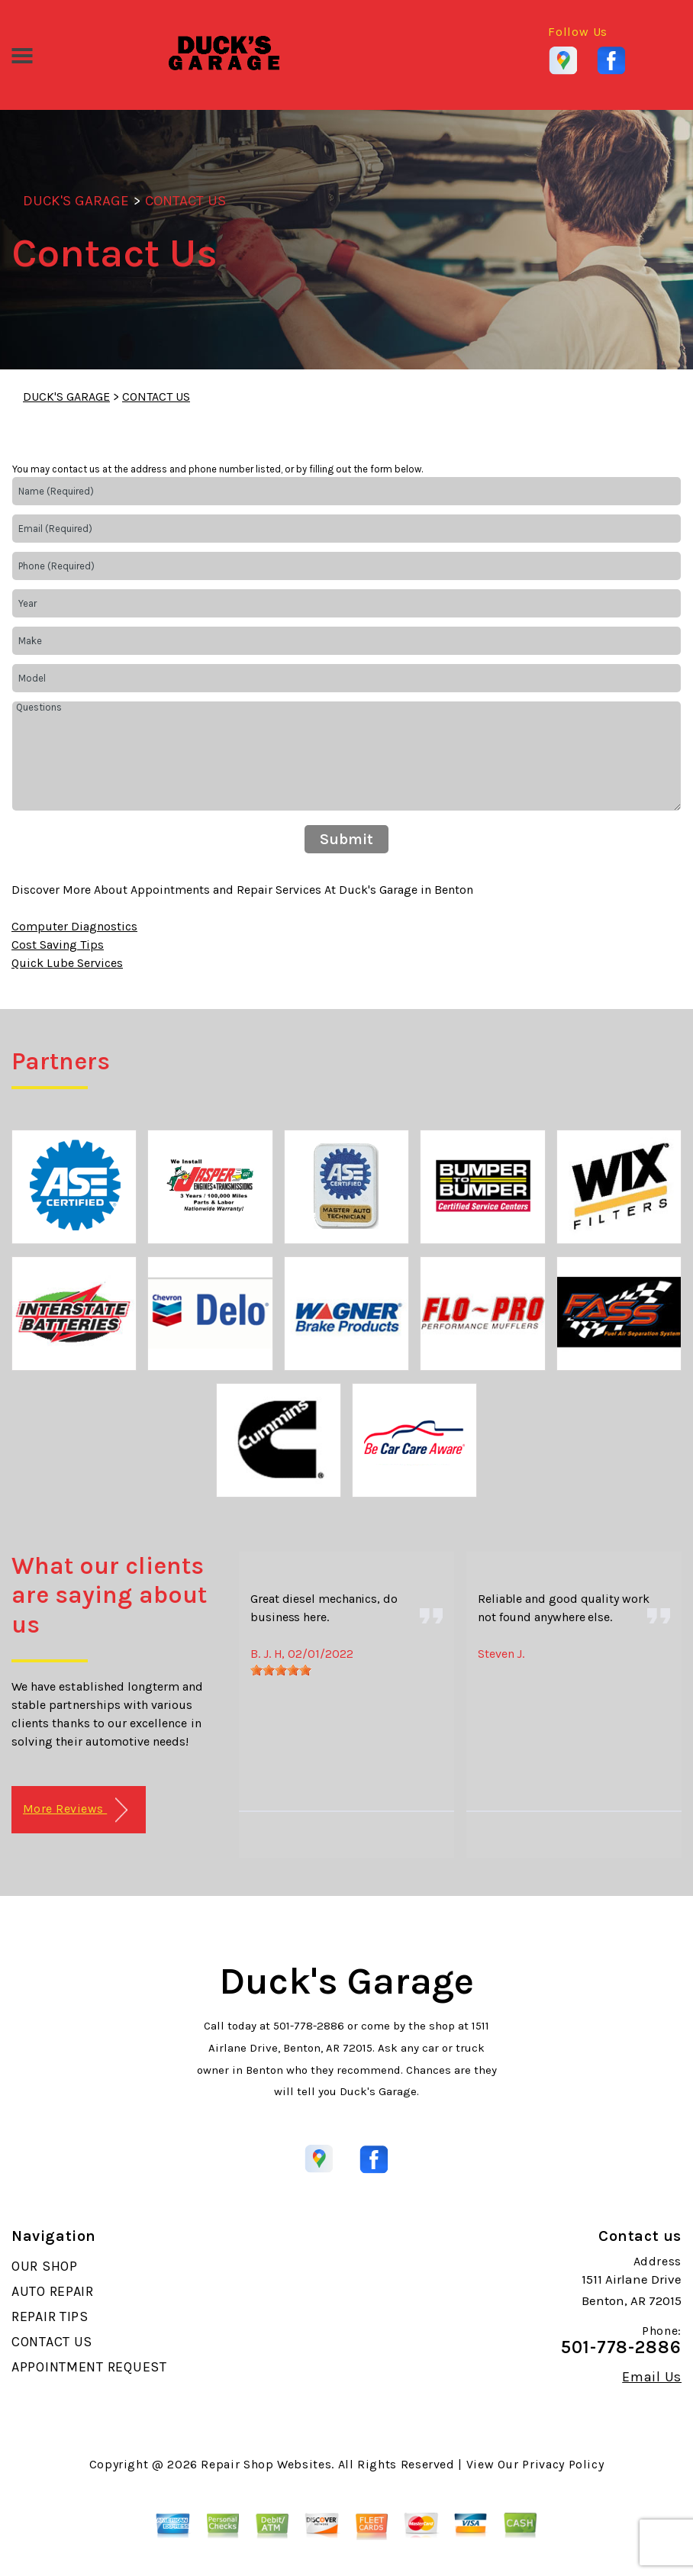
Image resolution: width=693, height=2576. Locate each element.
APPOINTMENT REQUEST (89, 2366)
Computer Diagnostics (74, 926)
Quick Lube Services (67, 963)
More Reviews (75, 1810)
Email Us (652, 2377)
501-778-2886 (308, 2026)
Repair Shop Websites (266, 2464)
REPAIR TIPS (50, 2316)
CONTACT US (185, 200)
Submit (346, 839)
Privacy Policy (563, 2464)
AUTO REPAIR (52, 2291)
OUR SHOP (44, 2266)
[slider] (280, 1670)
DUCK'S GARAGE (76, 200)
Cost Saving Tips (57, 944)
